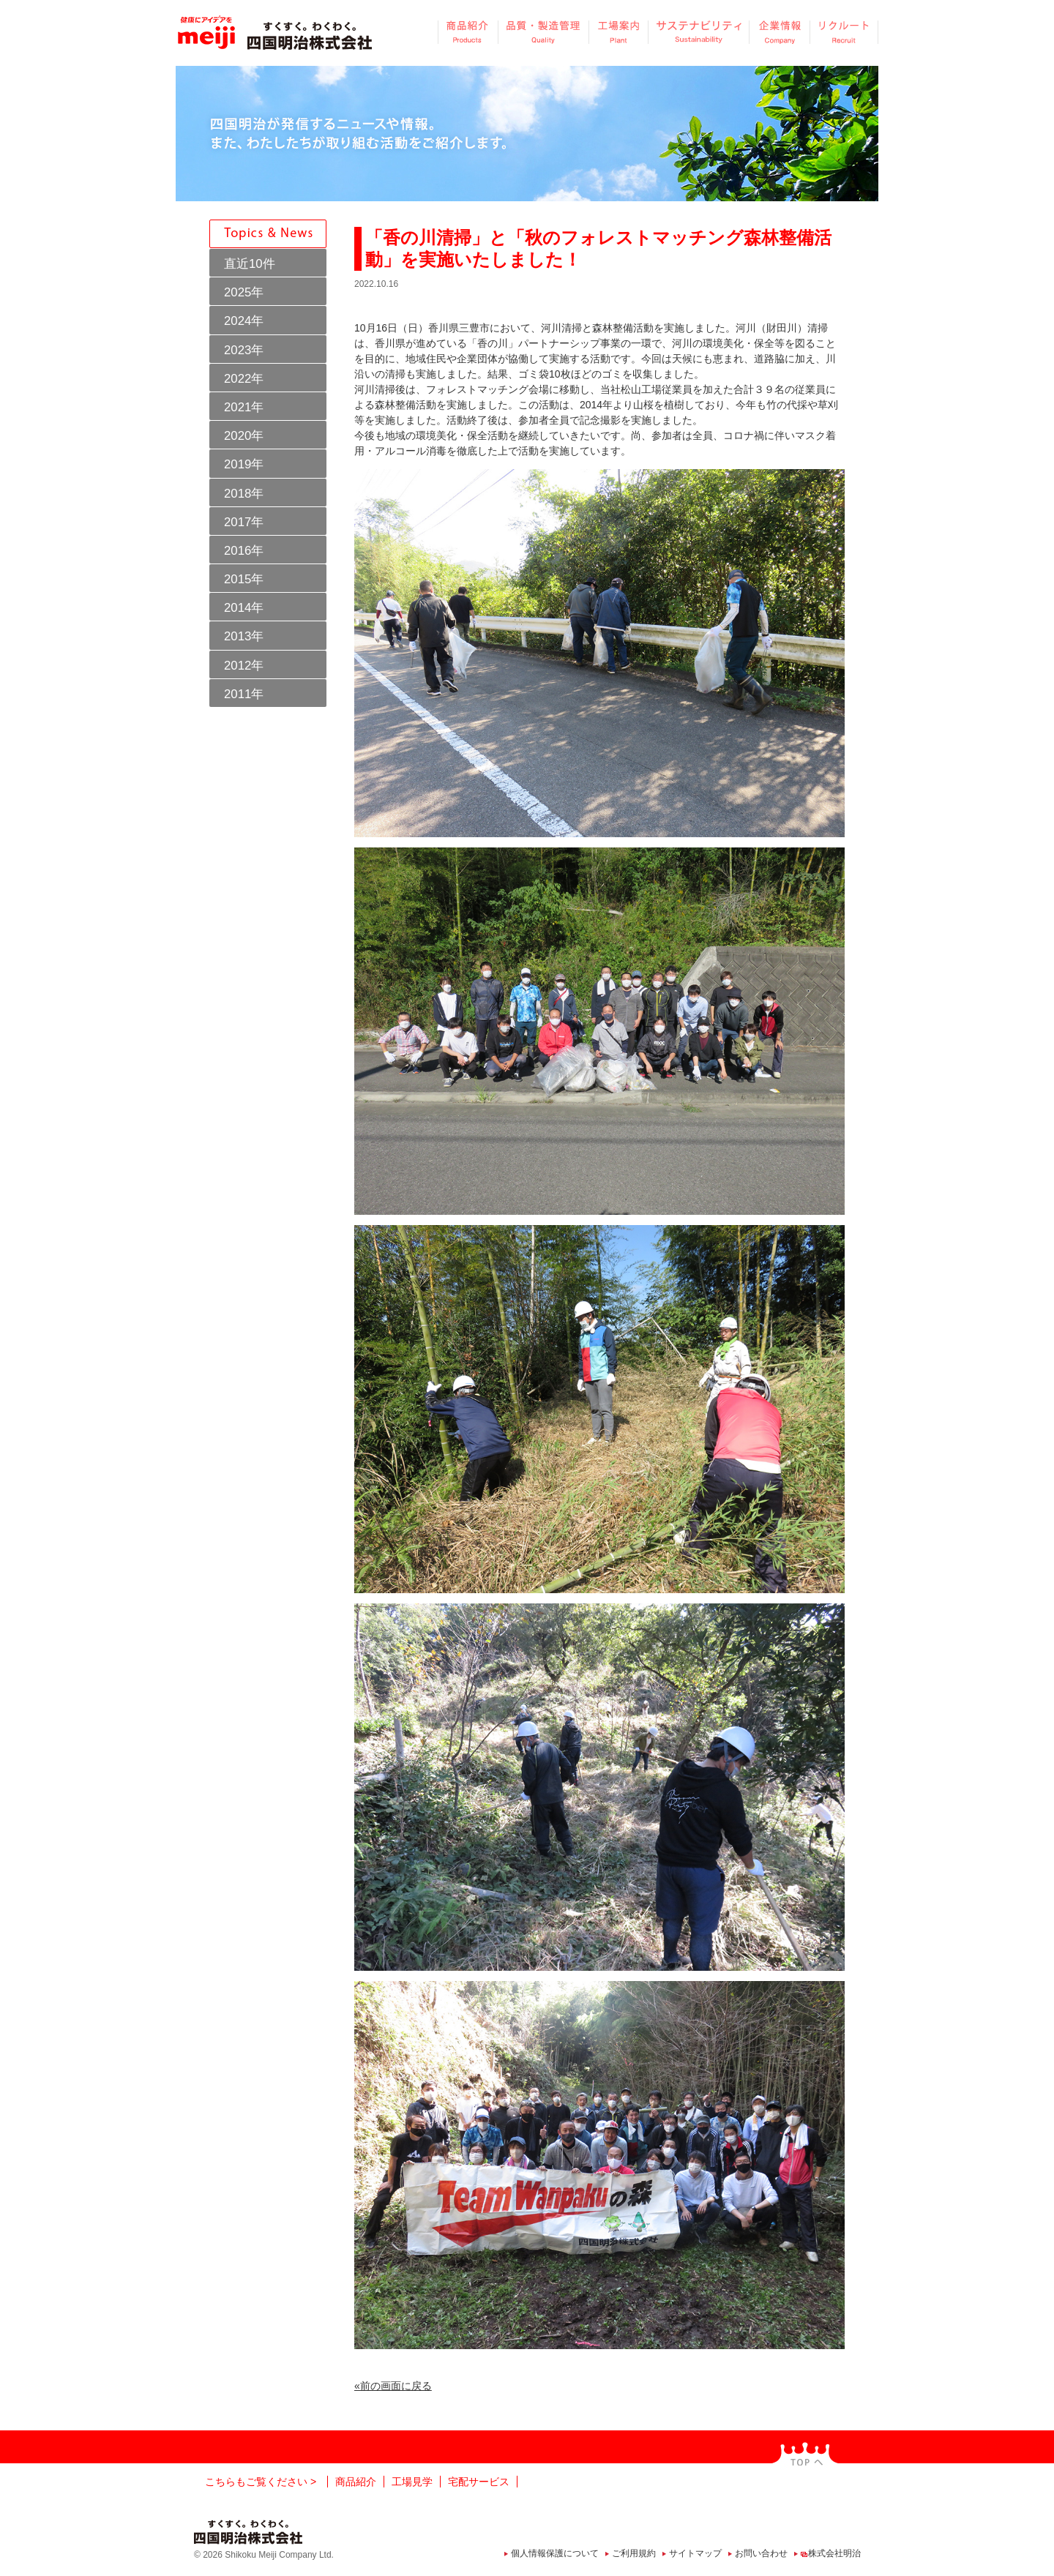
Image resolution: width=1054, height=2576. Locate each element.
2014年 (244, 608)
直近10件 (249, 264)
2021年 (244, 407)
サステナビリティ (698, 32)
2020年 (244, 436)
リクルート (844, 32)
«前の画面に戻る (393, 2386)
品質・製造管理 (543, 32)
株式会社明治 (834, 2553)
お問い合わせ (761, 2553)
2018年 (244, 494)
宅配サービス (478, 2481)
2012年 (244, 666)
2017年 (244, 522)
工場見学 (412, 2481)
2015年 (244, 579)
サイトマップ (695, 2553)
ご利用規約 (634, 2553)
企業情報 (779, 32)
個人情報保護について (555, 2553)
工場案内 (618, 32)
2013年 (244, 636)
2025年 (244, 292)
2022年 (244, 379)
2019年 (244, 464)
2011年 (244, 694)
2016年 (244, 551)
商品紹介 (468, 32)
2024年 (244, 321)
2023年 (244, 350)
